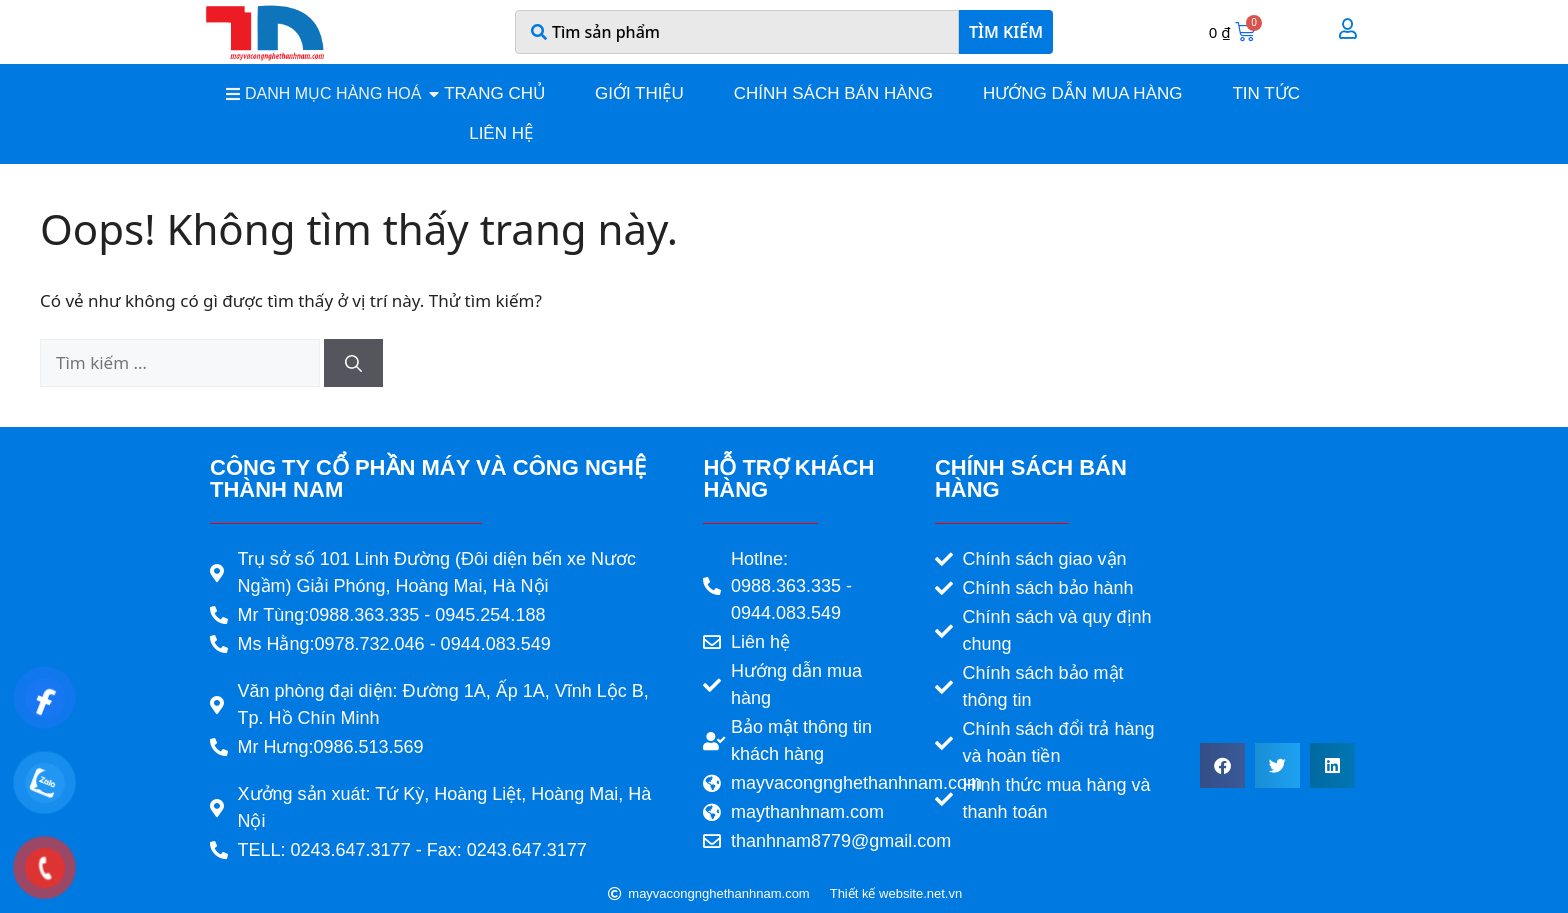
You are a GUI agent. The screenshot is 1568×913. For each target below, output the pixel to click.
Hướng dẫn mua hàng (1082, 93)
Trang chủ (494, 93)
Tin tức (1265, 93)
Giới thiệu (639, 93)
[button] (1222, 765)
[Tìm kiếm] (353, 363)
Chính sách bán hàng (833, 93)
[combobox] (737, 32)
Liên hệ (501, 133)
